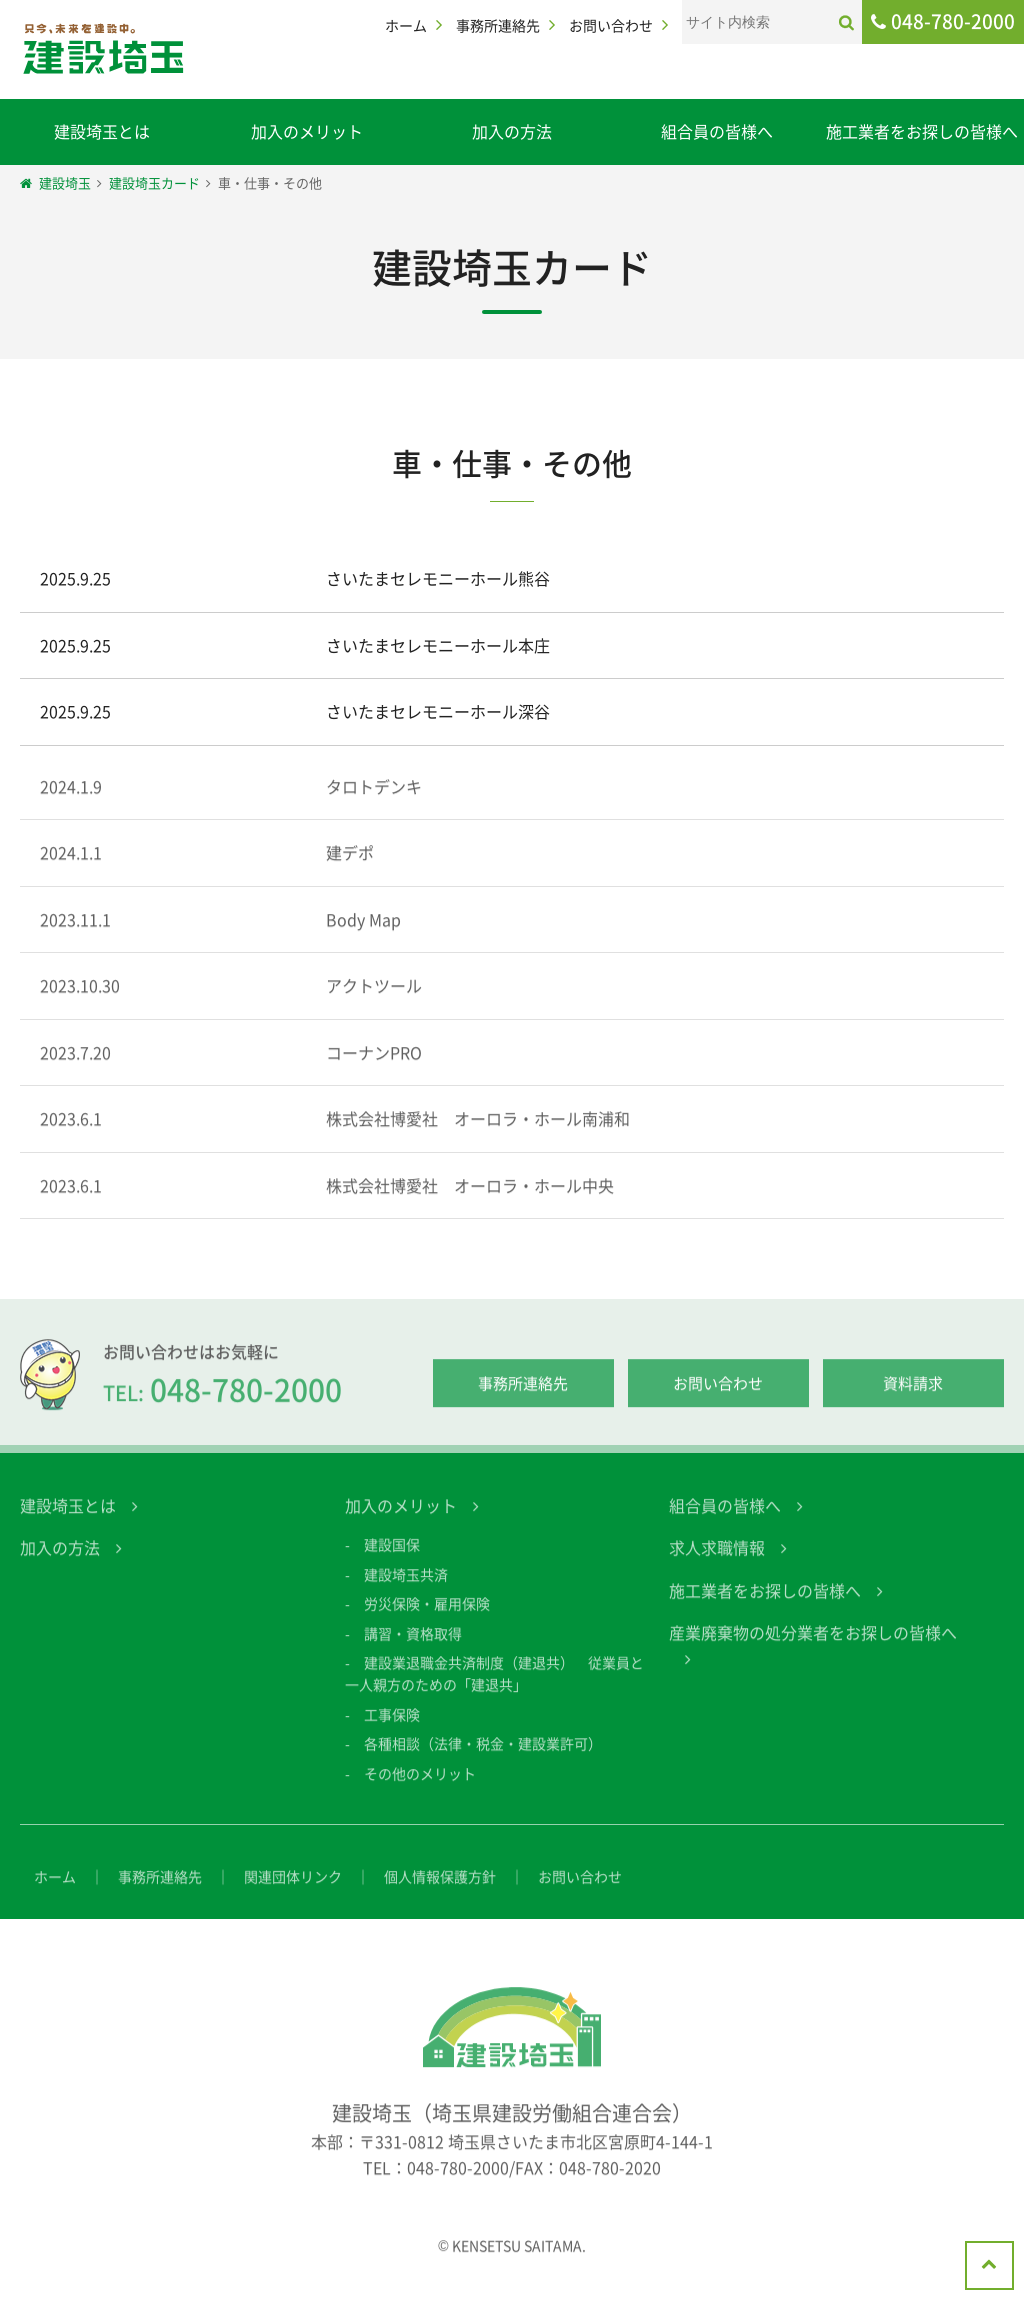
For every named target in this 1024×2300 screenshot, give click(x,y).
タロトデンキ (374, 805)
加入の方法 (512, 131)
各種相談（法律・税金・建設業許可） (483, 1764)
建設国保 (392, 1565)
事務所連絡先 (498, 25)
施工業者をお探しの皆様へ (922, 131)
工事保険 (392, 1734)
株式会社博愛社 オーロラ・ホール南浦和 (478, 1138)
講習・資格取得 (413, 1653)
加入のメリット (307, 131)
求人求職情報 (717, 1568)
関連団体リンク (293, 1896)
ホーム (406, 25)
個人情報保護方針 (440, 1896)
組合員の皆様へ (717, 131)
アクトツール (374, 1005)
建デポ (350, 872)
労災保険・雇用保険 (427, 1624)
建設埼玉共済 (406, 1594)
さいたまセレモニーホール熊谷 (438, 579)
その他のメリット (420, 1793)
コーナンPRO (374, 1072)
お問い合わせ (611, 25)
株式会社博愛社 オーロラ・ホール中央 (470, 1205)
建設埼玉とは (102, 131)
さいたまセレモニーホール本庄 (438, 645)
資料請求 (913, 1404)
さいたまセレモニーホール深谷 (438, 712)
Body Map (363, 939)
